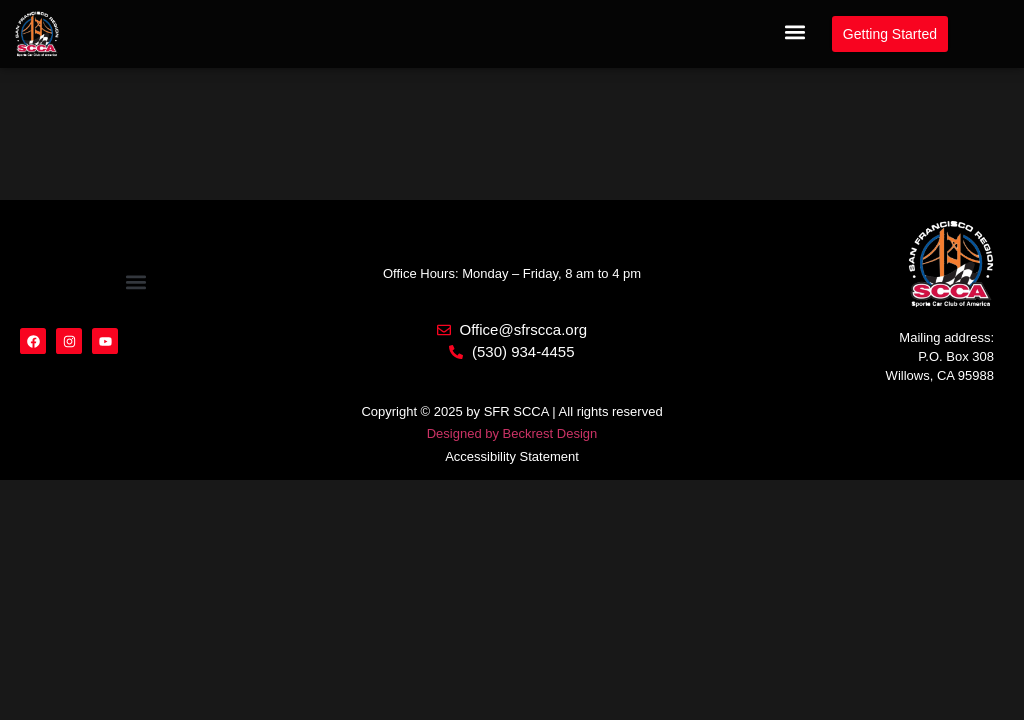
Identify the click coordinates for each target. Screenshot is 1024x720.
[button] (795, 32)
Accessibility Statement (512, 456)
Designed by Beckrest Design (512, 433)
